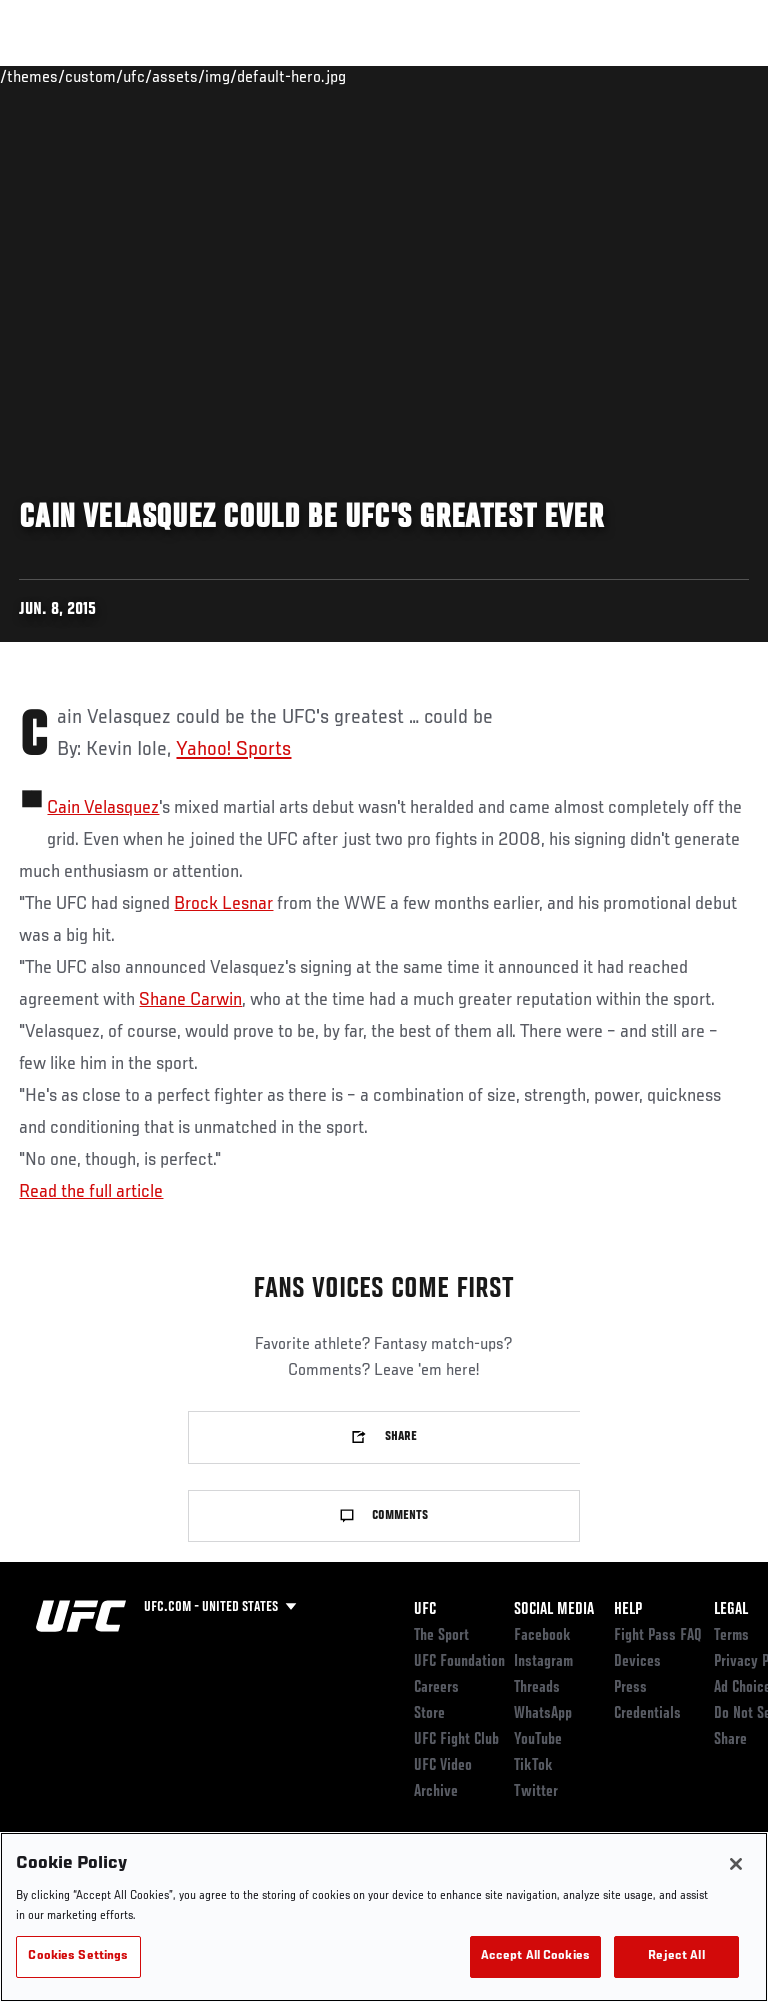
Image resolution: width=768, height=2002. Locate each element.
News (306, 76)
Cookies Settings (78, 1956)
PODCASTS (570, 76)
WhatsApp (543, 1714)
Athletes (228, 76)
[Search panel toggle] (703, 76)
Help (628, 1610)
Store (429, 1714)
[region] (384, 1917)
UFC (425, 1610)
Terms (731, 1636)
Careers (436, 1688)
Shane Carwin (190, 1000)
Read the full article (91, 1192)
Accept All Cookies (535, 1956)
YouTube (538, 1740)
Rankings (139, 76)
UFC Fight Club (456, 1740)
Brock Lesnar (223, 904)
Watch (485, 76)
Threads (537, 1688)
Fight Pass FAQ (658, 1636)
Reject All (676, 1956)
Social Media (554, 1610)
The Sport (441, 1636)
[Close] (736, 1864)
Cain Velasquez (103, 808)
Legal (731, 1610)
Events (54, 76)
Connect (404, 76)
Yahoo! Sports (233, 750)
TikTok (533, 1766)
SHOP (648, 76)
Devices (637, 1662)
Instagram (543, 1662)
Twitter (536, 1792)
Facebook (542, 1636)
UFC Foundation (459, 1662)
